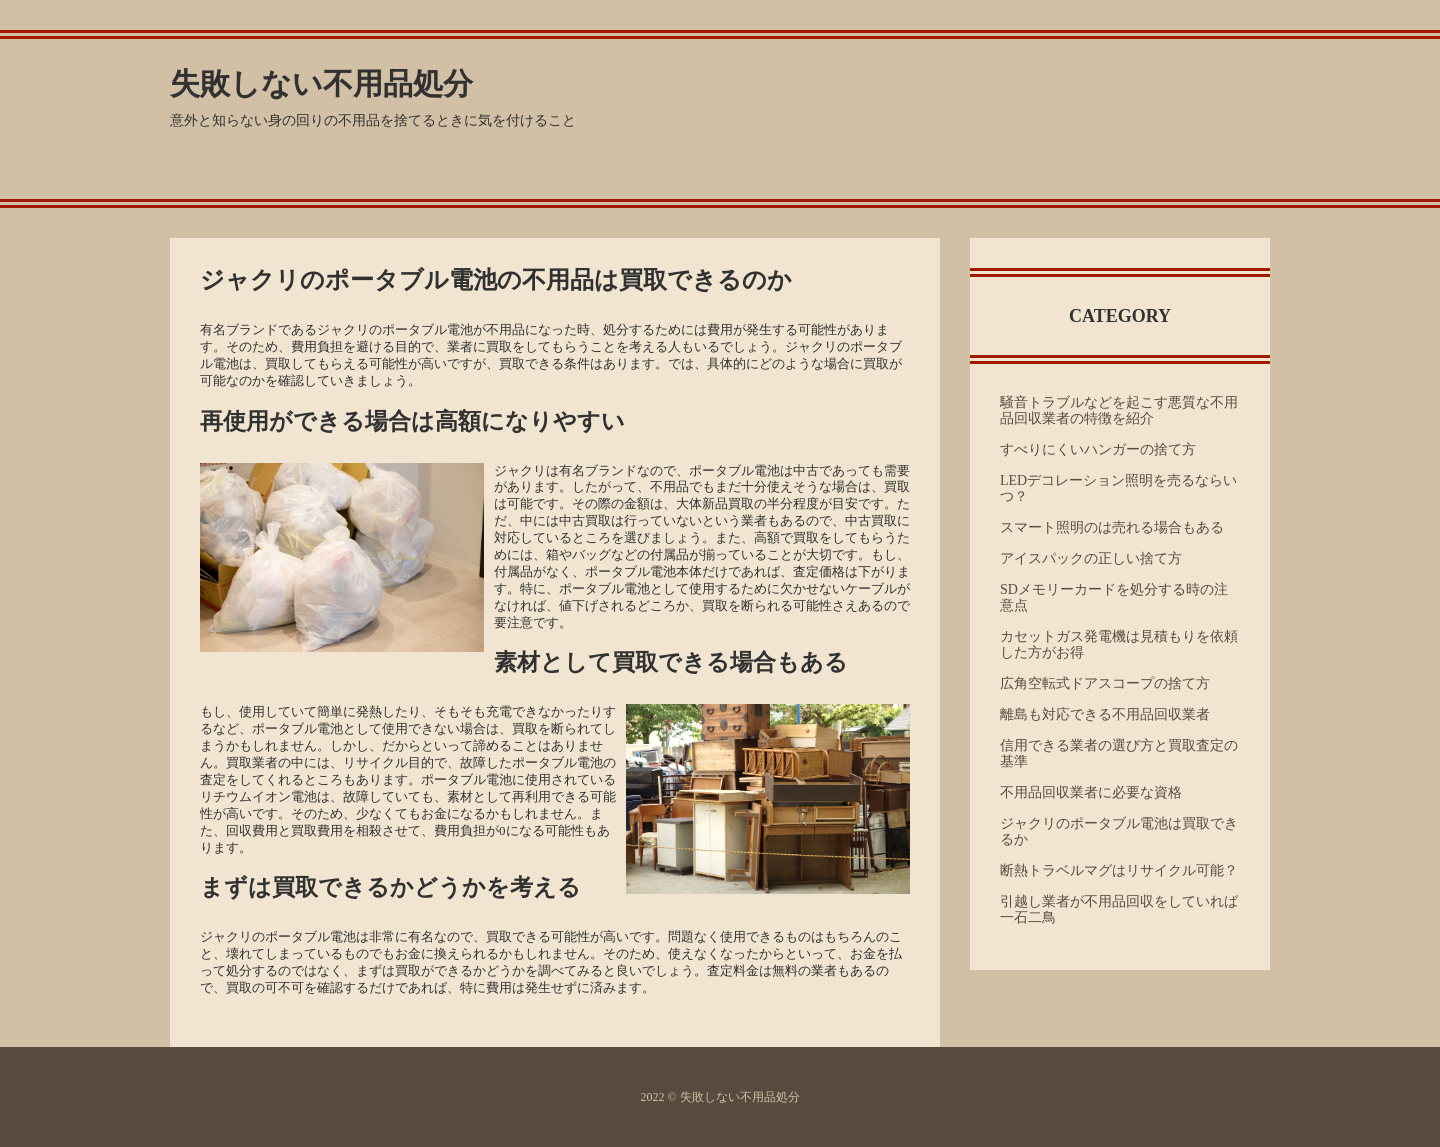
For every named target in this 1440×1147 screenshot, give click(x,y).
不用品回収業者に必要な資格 (1091, 792)
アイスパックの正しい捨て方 (1091, 558)
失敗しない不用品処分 (321, 83)
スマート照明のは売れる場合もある (1112, 527)
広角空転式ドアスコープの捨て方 (1105, 683)
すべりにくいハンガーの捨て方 (1098, 449)
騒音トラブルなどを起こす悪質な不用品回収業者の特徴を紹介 (1119, 410)
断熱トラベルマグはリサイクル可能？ (1119, 870)
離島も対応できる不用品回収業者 (1105, 714)
